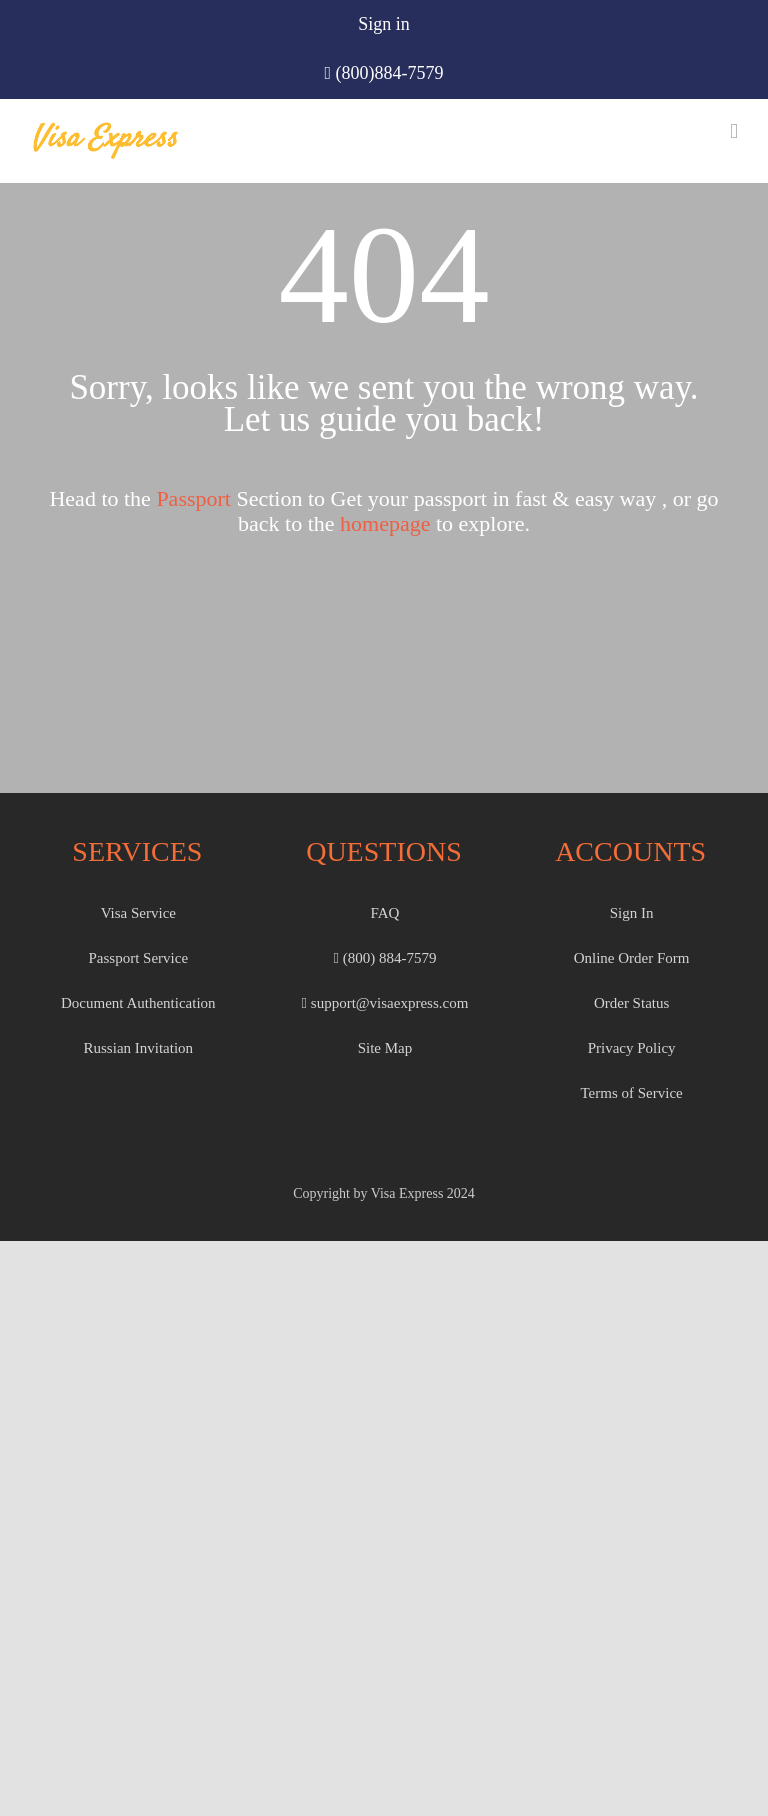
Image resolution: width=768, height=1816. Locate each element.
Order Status (631, 1003)
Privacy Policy (632, 1048)
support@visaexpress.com (385, 1003)
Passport (193, 498)
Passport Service (139, 958)
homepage (385, 523)
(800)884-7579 (390, 73)
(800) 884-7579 (384, 958)
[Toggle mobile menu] (734, 131)
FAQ (385, 913)
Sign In (632, 913)
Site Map (385, 1048)
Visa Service (138, 913)
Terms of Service (631, 1093)
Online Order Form (632, 958)
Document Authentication (138, 1003)
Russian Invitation (139, 1048)
